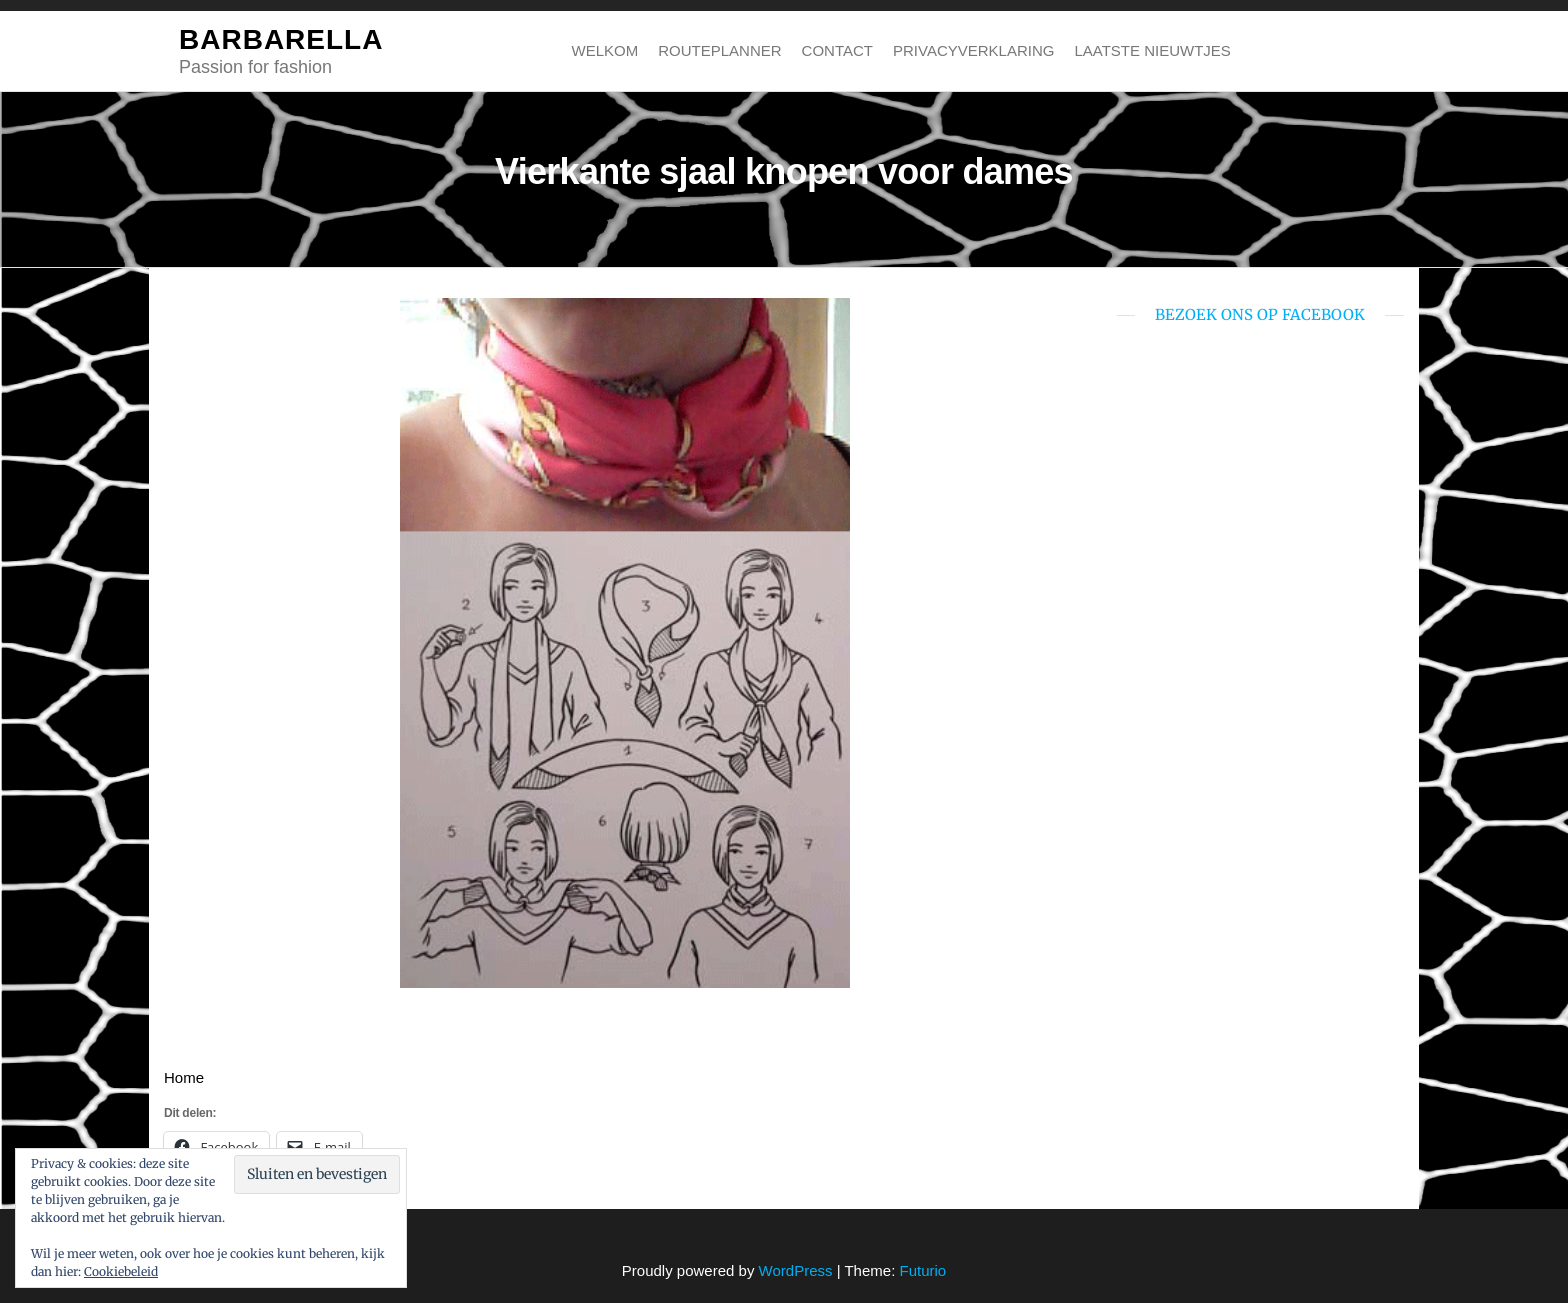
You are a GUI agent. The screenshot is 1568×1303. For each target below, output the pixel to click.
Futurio (922, 1270)
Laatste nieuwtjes (1152, 50)
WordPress (796, 1270)
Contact (837, 50)
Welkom (605, 50)
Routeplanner (719, 50)
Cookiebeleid (121, 1271)
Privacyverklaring (973, 50)
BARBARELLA (281, 39)
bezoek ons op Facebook (1260, 314)
